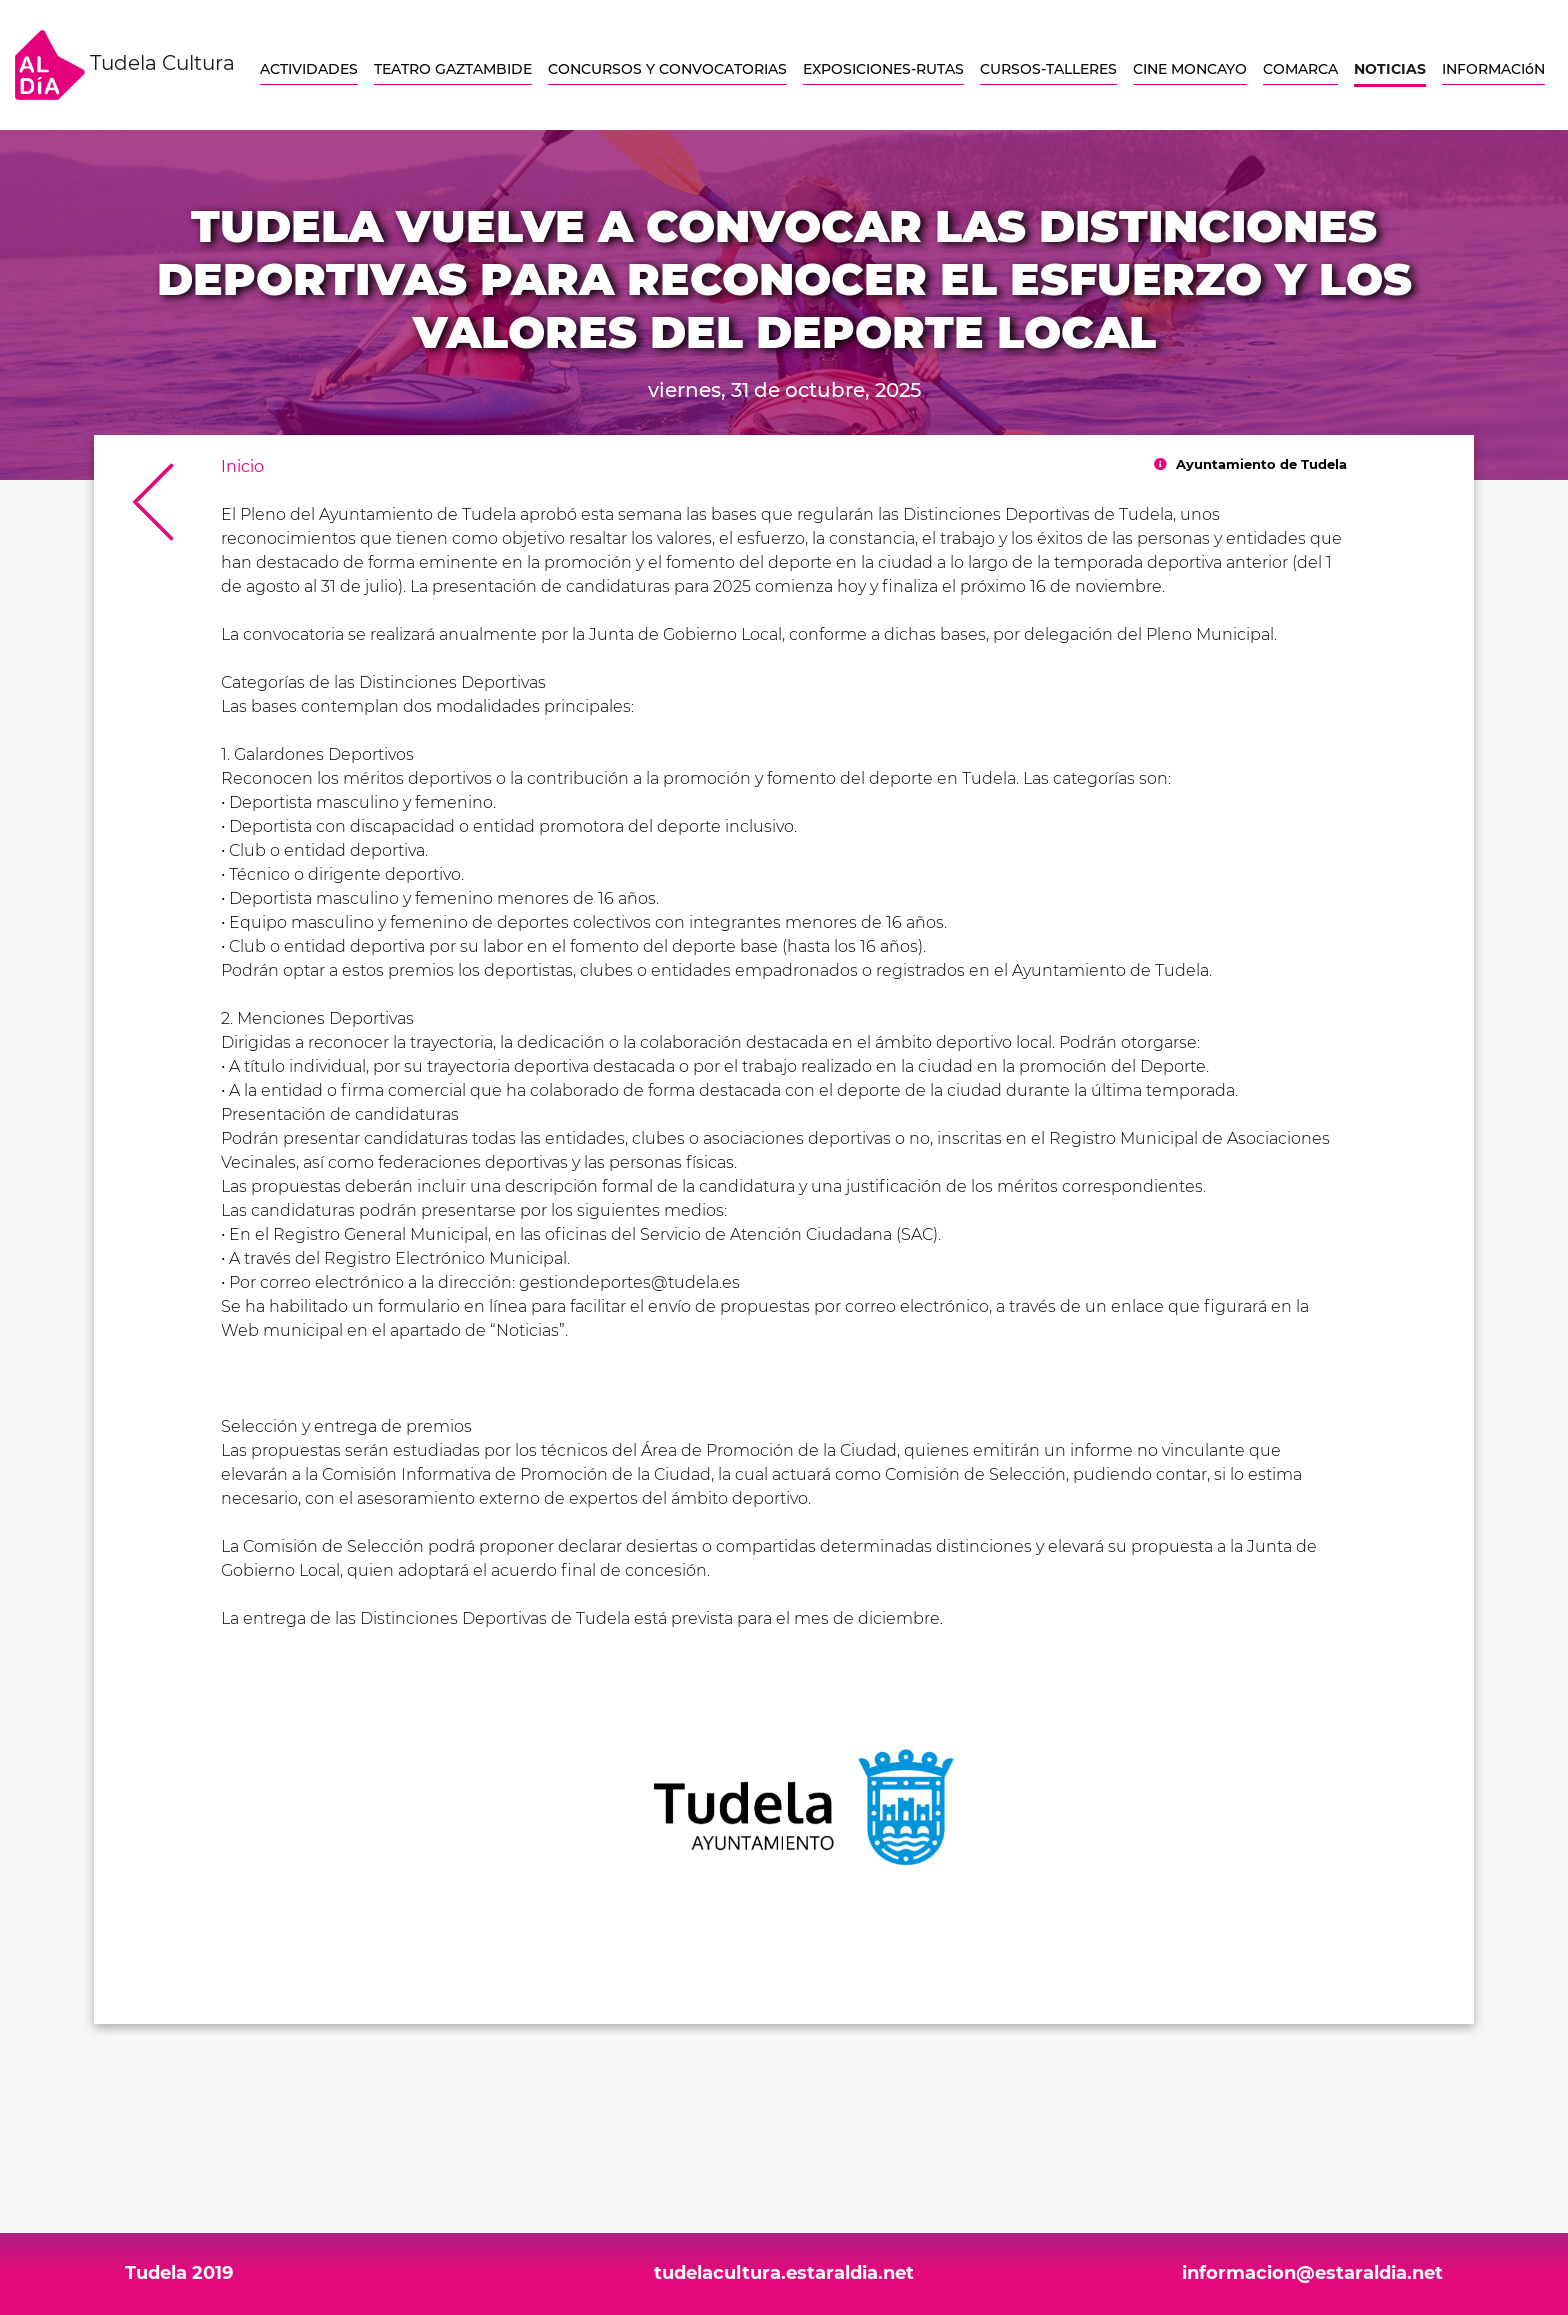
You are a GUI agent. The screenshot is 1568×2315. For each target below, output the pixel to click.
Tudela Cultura (125, 65)
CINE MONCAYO (1190, 69)
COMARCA (1300, 69)
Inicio (242, 466)
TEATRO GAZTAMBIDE (453, 69)
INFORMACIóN (1493, 69)
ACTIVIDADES (309, 69)
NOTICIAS (1390, 69)
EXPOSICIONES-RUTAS (883, 69)
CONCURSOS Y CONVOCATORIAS (667, 69)
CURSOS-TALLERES (1048, 69)
